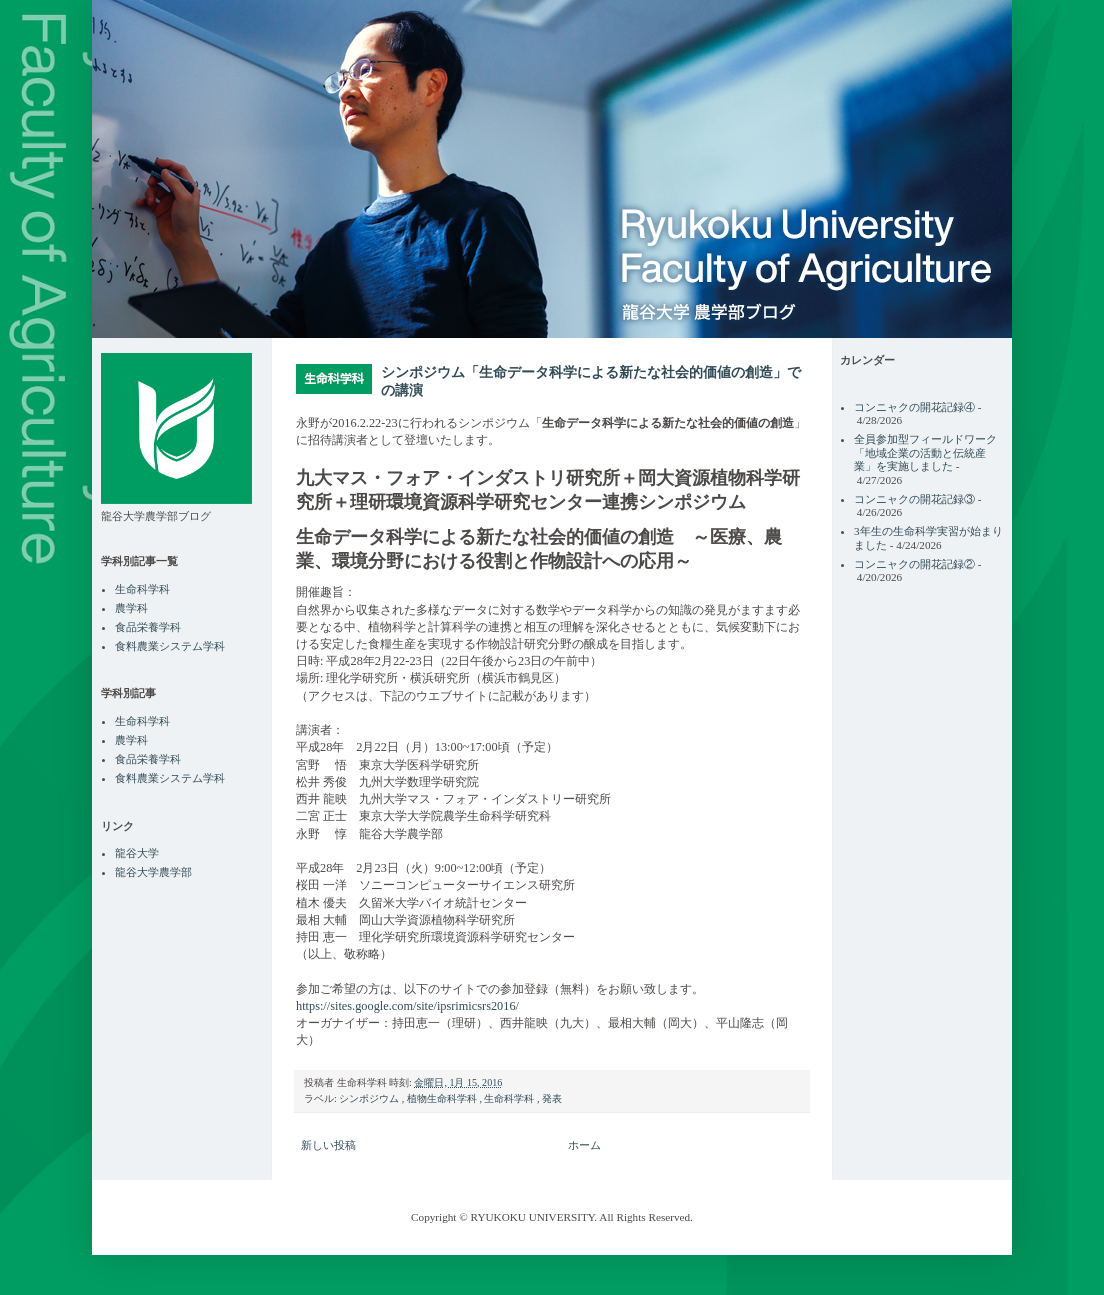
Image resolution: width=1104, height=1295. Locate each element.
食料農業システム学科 (170, 646)
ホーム (584, 1145)
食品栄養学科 (148, 627)
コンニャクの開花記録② (914, 564)
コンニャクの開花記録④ (914, 407)
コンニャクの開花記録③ (914, 499)
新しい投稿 (328, 1145)
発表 (552, 1098)
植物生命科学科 (443, 1098)
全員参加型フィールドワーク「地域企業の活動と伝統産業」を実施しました (925, 452)
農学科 (131, 608)
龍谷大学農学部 (153, 872)
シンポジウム (370, 1098)
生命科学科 (510, 1098)
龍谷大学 (137, 853)
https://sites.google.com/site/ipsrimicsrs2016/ (407, 1006)
